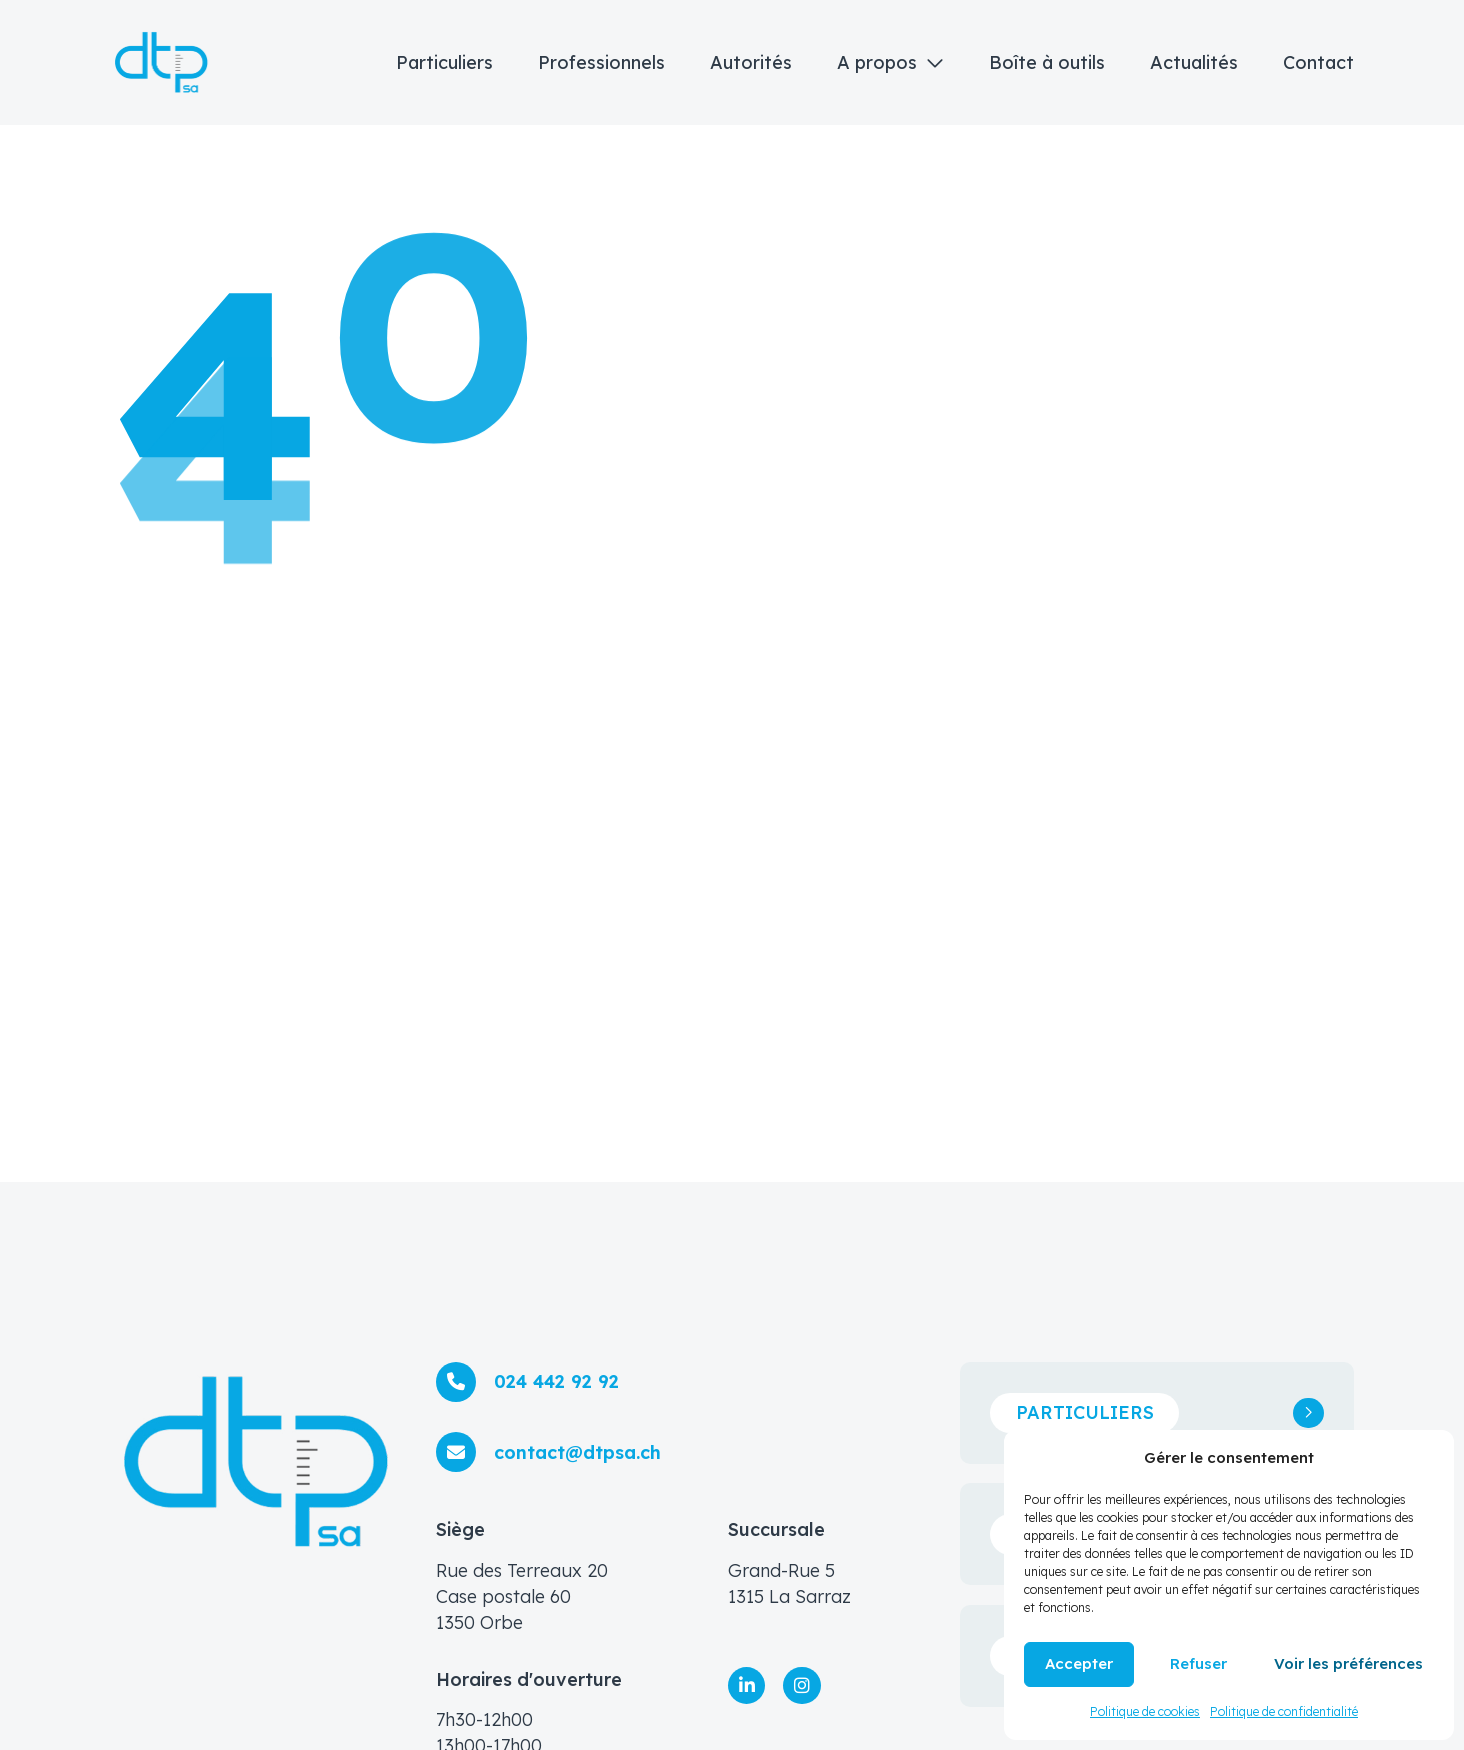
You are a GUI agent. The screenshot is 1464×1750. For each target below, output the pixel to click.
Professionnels (601, 62)
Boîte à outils (1047, 62)
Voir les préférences (1348, 1663)
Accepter (1079, 1663)
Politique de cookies (1145, 1711)
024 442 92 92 (556, 1381)
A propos (877, 62)
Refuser (1198, 1663)
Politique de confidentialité (1284, 1711)
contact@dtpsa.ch (577, 1452)
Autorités (751, 62)
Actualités (1194, 62)
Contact (1318, 62)
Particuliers (444, 62)
